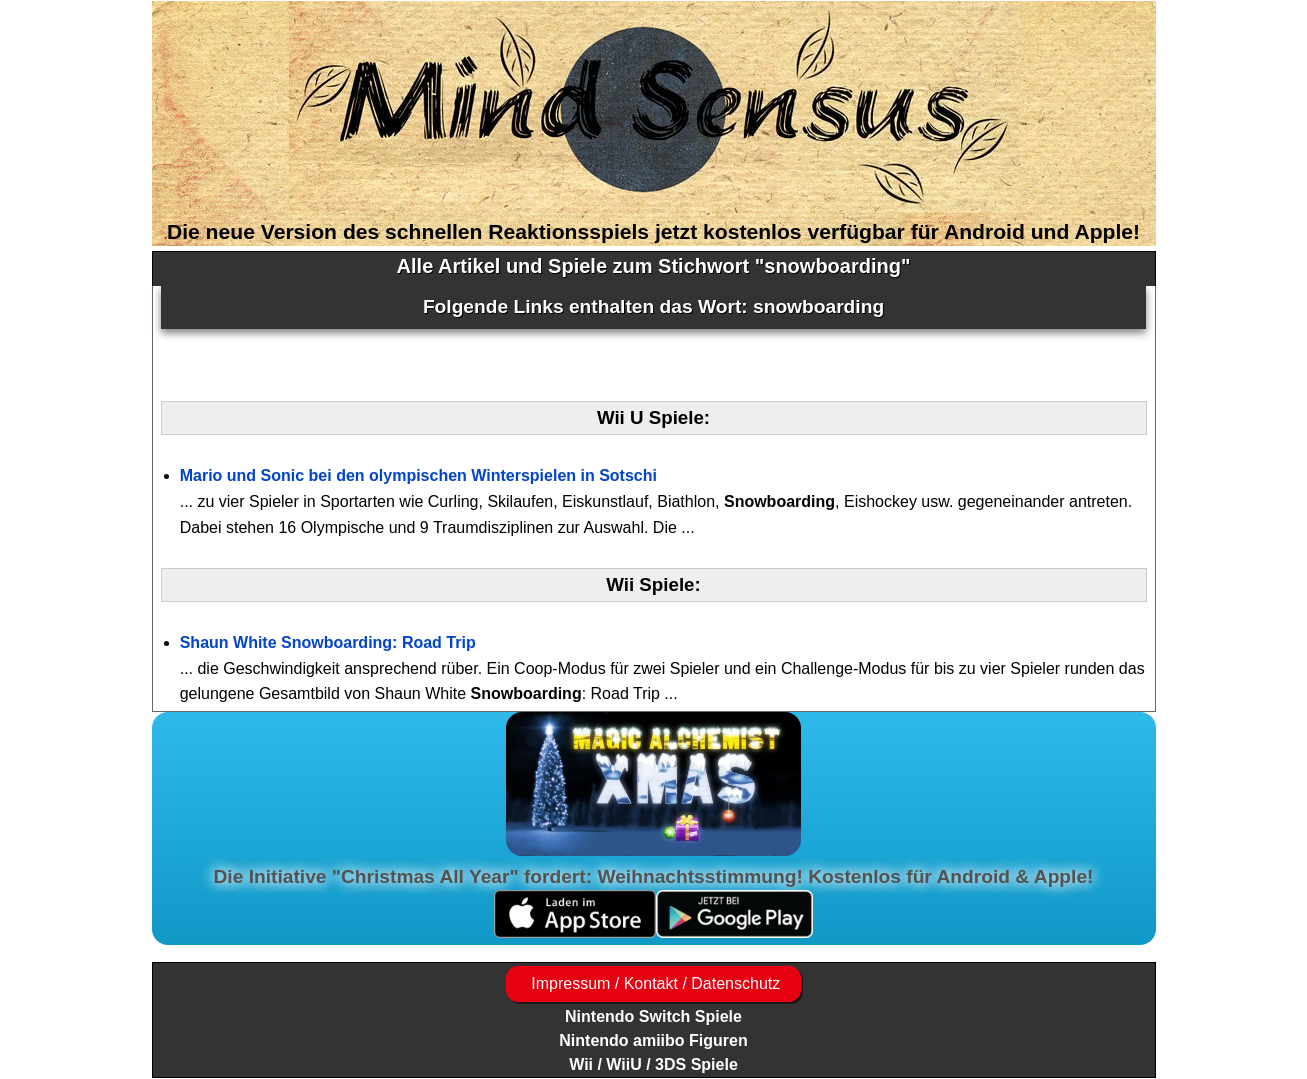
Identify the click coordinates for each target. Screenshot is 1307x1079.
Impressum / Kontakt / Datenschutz (653, 983)
